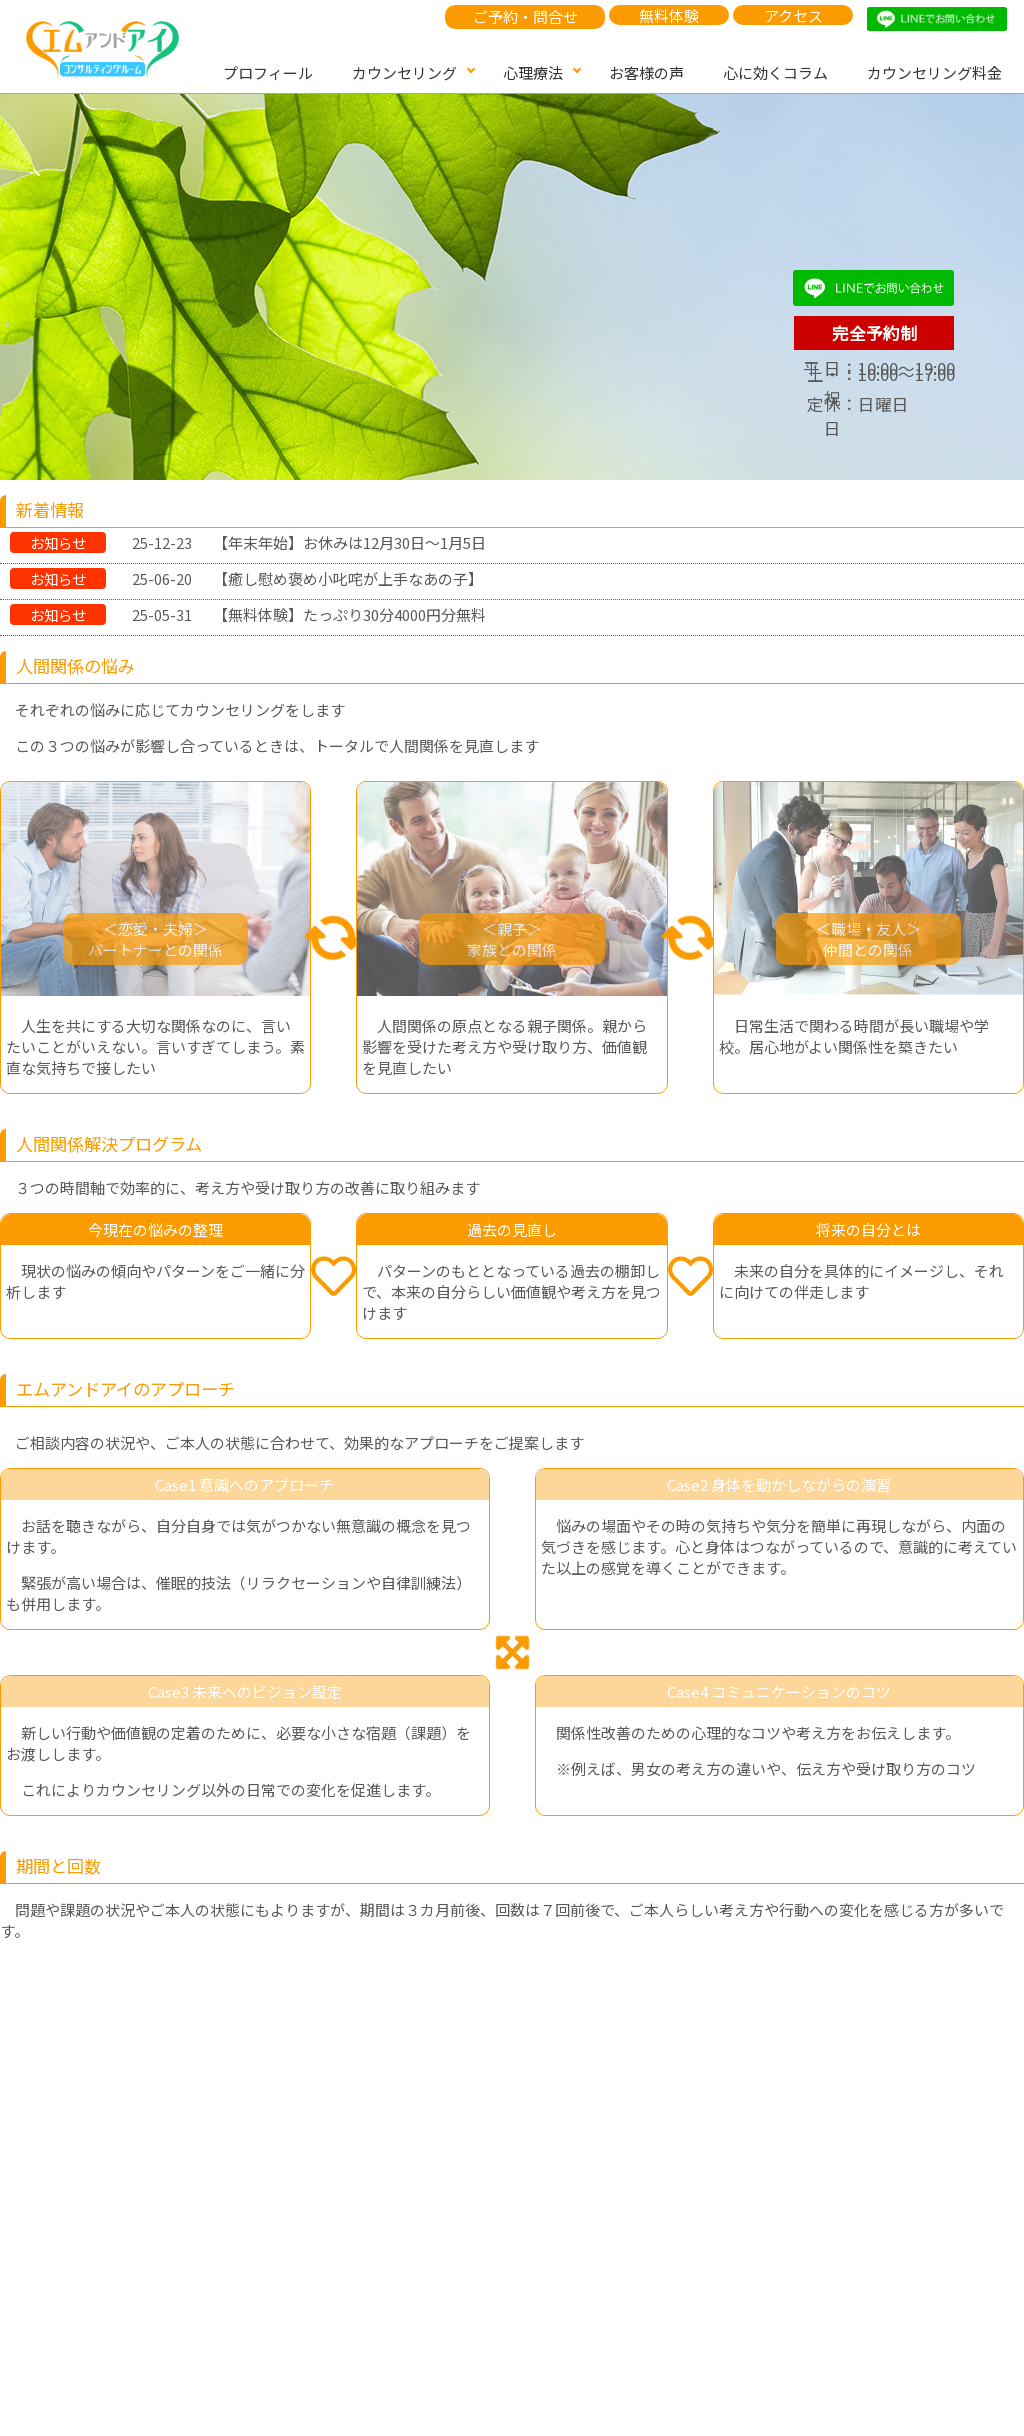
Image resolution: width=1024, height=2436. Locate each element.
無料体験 (669, 15)
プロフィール (268, 72)
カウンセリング (404, 72)
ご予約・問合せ (525, 16)
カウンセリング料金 (934, 72)
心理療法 (533, 72)
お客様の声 (646, 72)
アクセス (793, 15)
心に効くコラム (775, 72)
